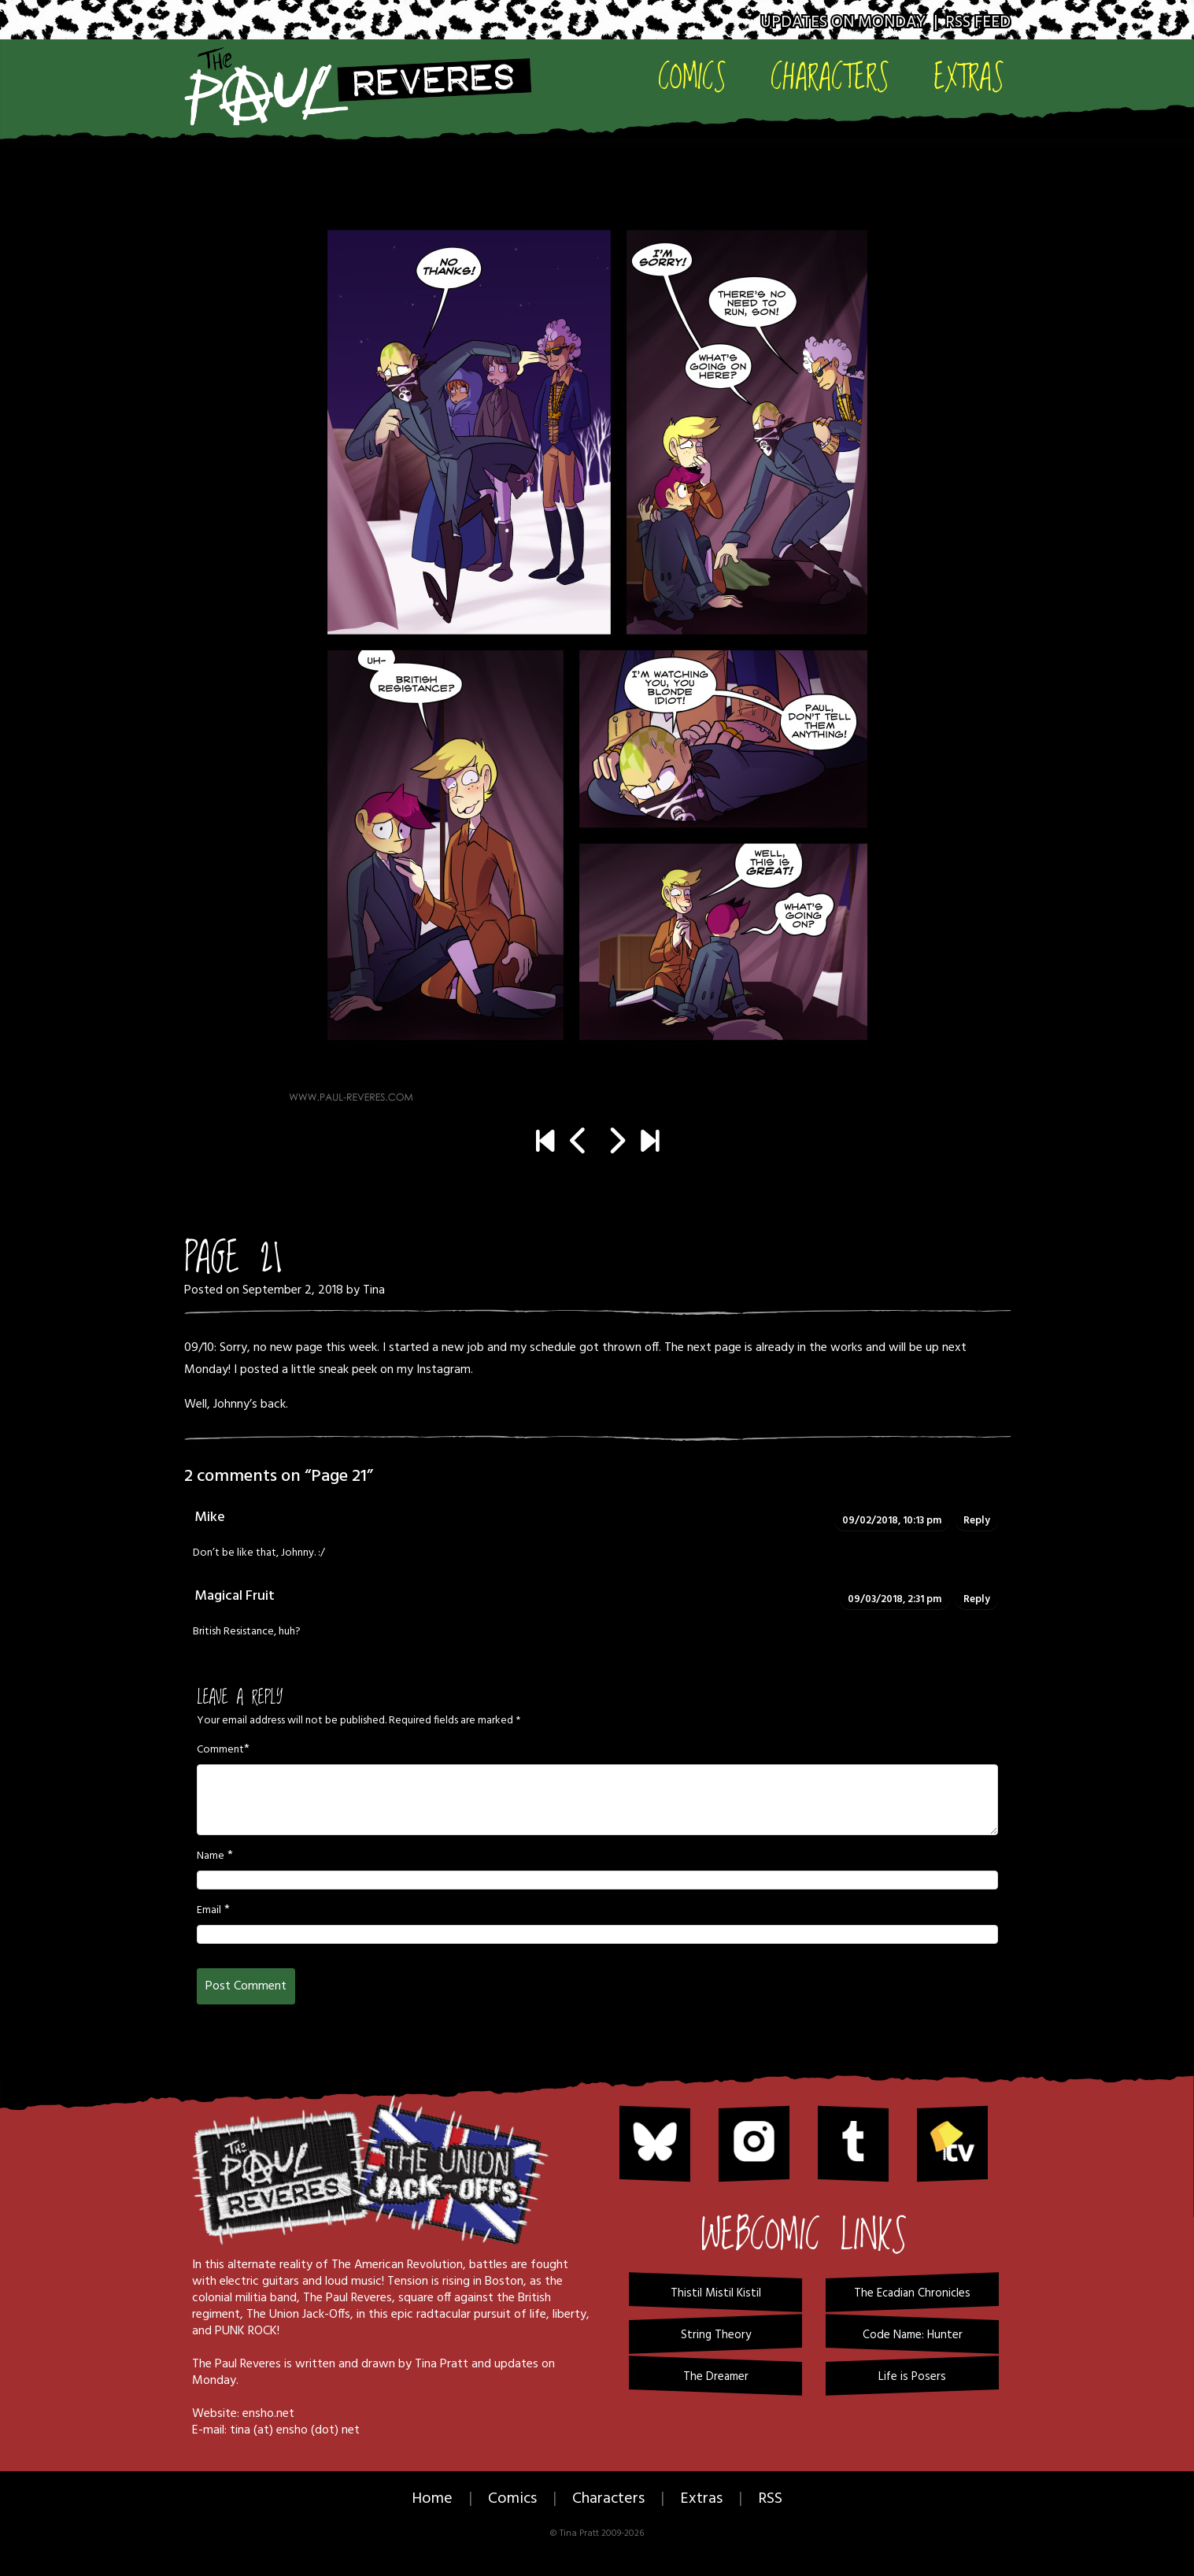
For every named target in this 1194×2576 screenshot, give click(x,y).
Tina (374, 1290)
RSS (770, 2498)
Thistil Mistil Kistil (716, 2293)
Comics (692, 76)
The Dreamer (716, 2376)
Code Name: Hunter (913, 2335)
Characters (830, 76)
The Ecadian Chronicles (912, 2293)
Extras (968, 76)
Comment (220, 1750)
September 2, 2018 (292, 1290)
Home (432, 2498)
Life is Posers (912, 2376)
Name (210, 1856)
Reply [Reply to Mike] (976, 1520)
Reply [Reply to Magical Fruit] (976, 1599)
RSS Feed (978, 22)
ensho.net (268, 2414)
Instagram (443, 1370)
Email (209, 1911)
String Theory (716, 2335)
